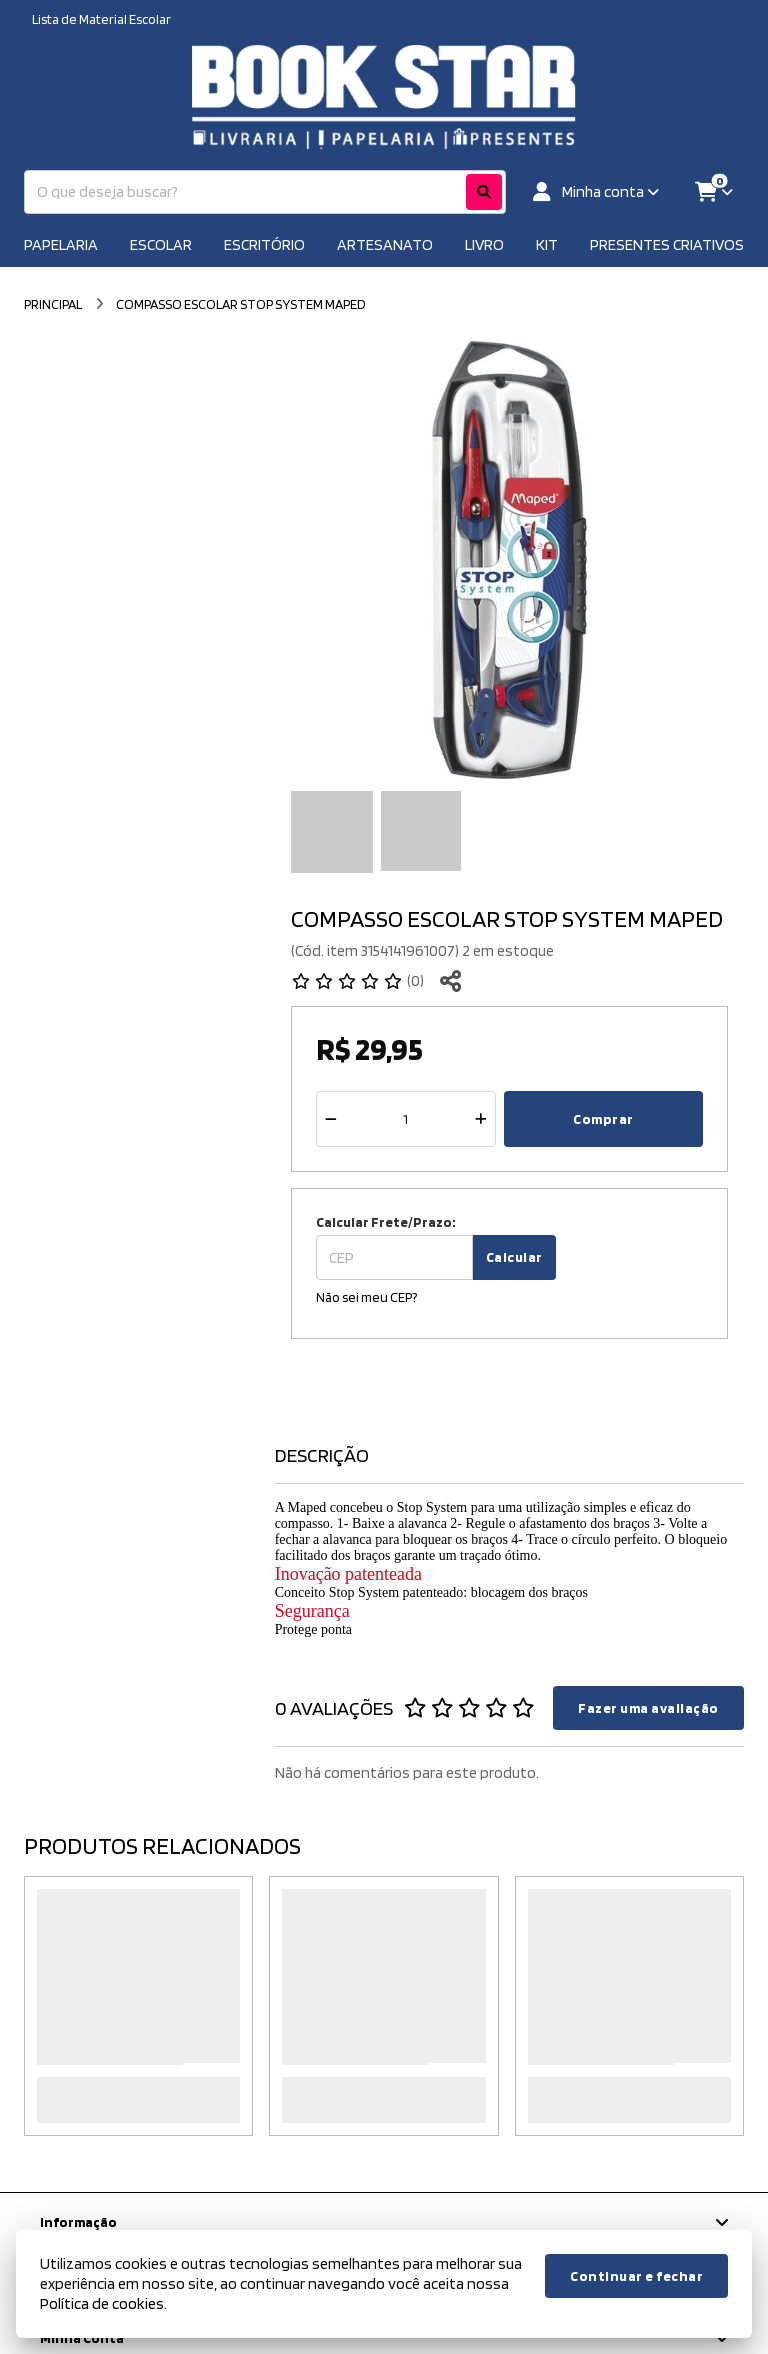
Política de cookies (102, 2303)
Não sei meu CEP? (366, 1297)
